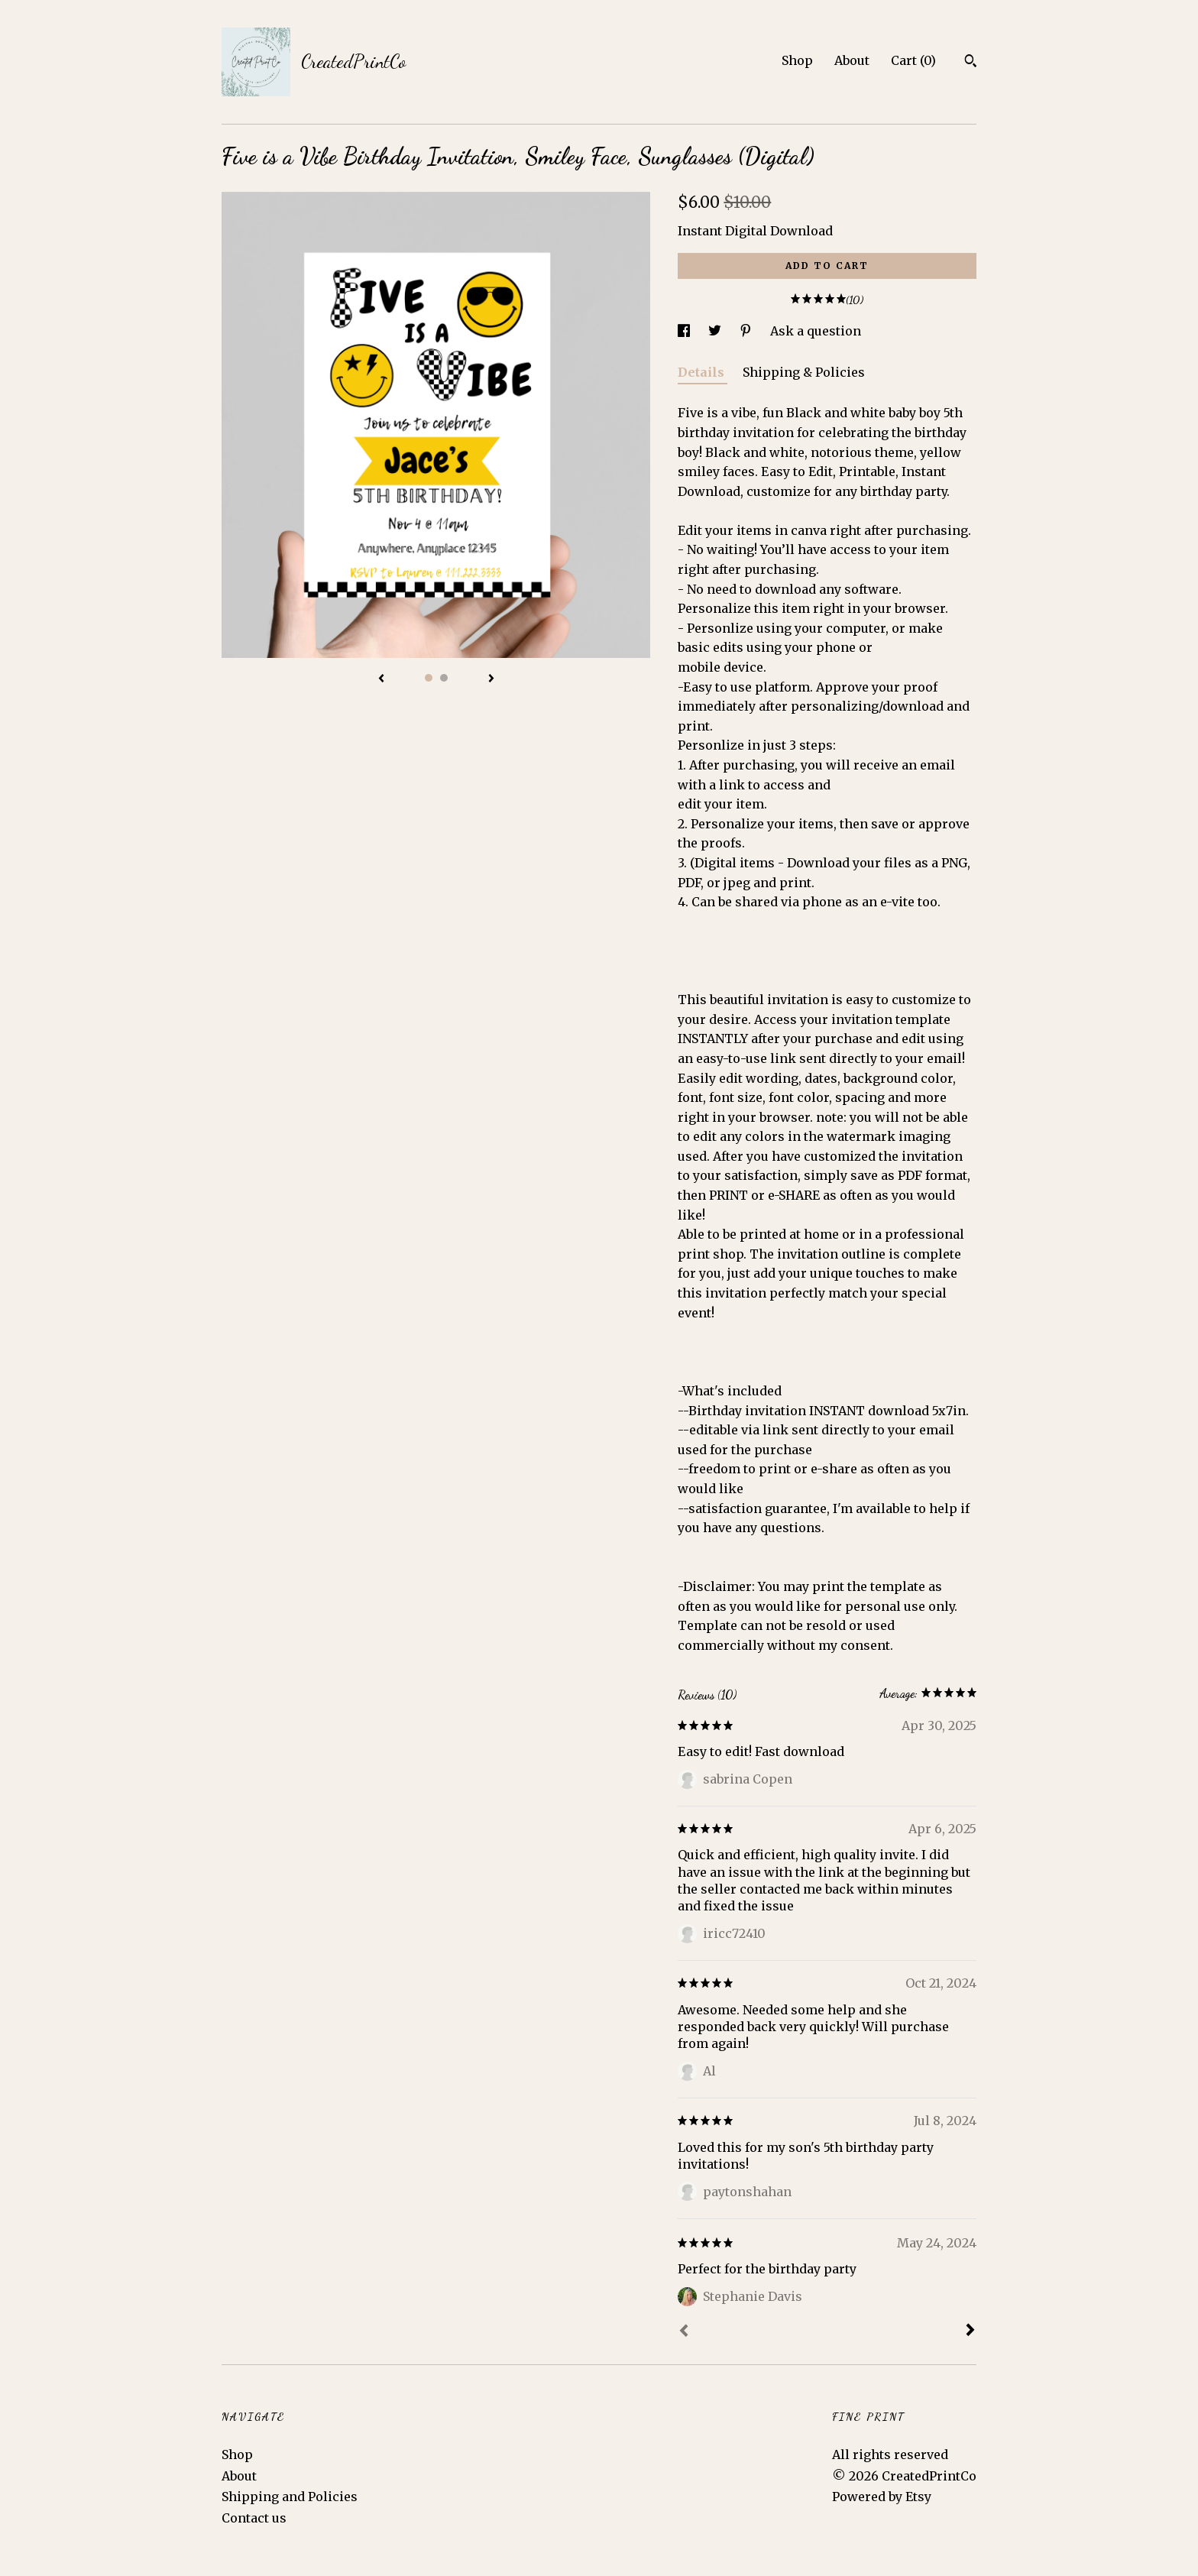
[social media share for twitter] (716, 331)
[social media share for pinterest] (747, 331)
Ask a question (815, 331)
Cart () (913, 60)
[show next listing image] (491, 679)
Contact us (254, 2518)
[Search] (970, 62)
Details (702, 372)
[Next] (970, 2331)
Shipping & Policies (804, 372)
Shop (797, 60)
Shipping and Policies (290, 2496)
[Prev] (684, 2332)
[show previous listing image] (381, 679)
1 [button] (428, 678)
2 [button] (444, 678)
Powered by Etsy (881, 2496)
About (851, 60)
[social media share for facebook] (685, 331)
